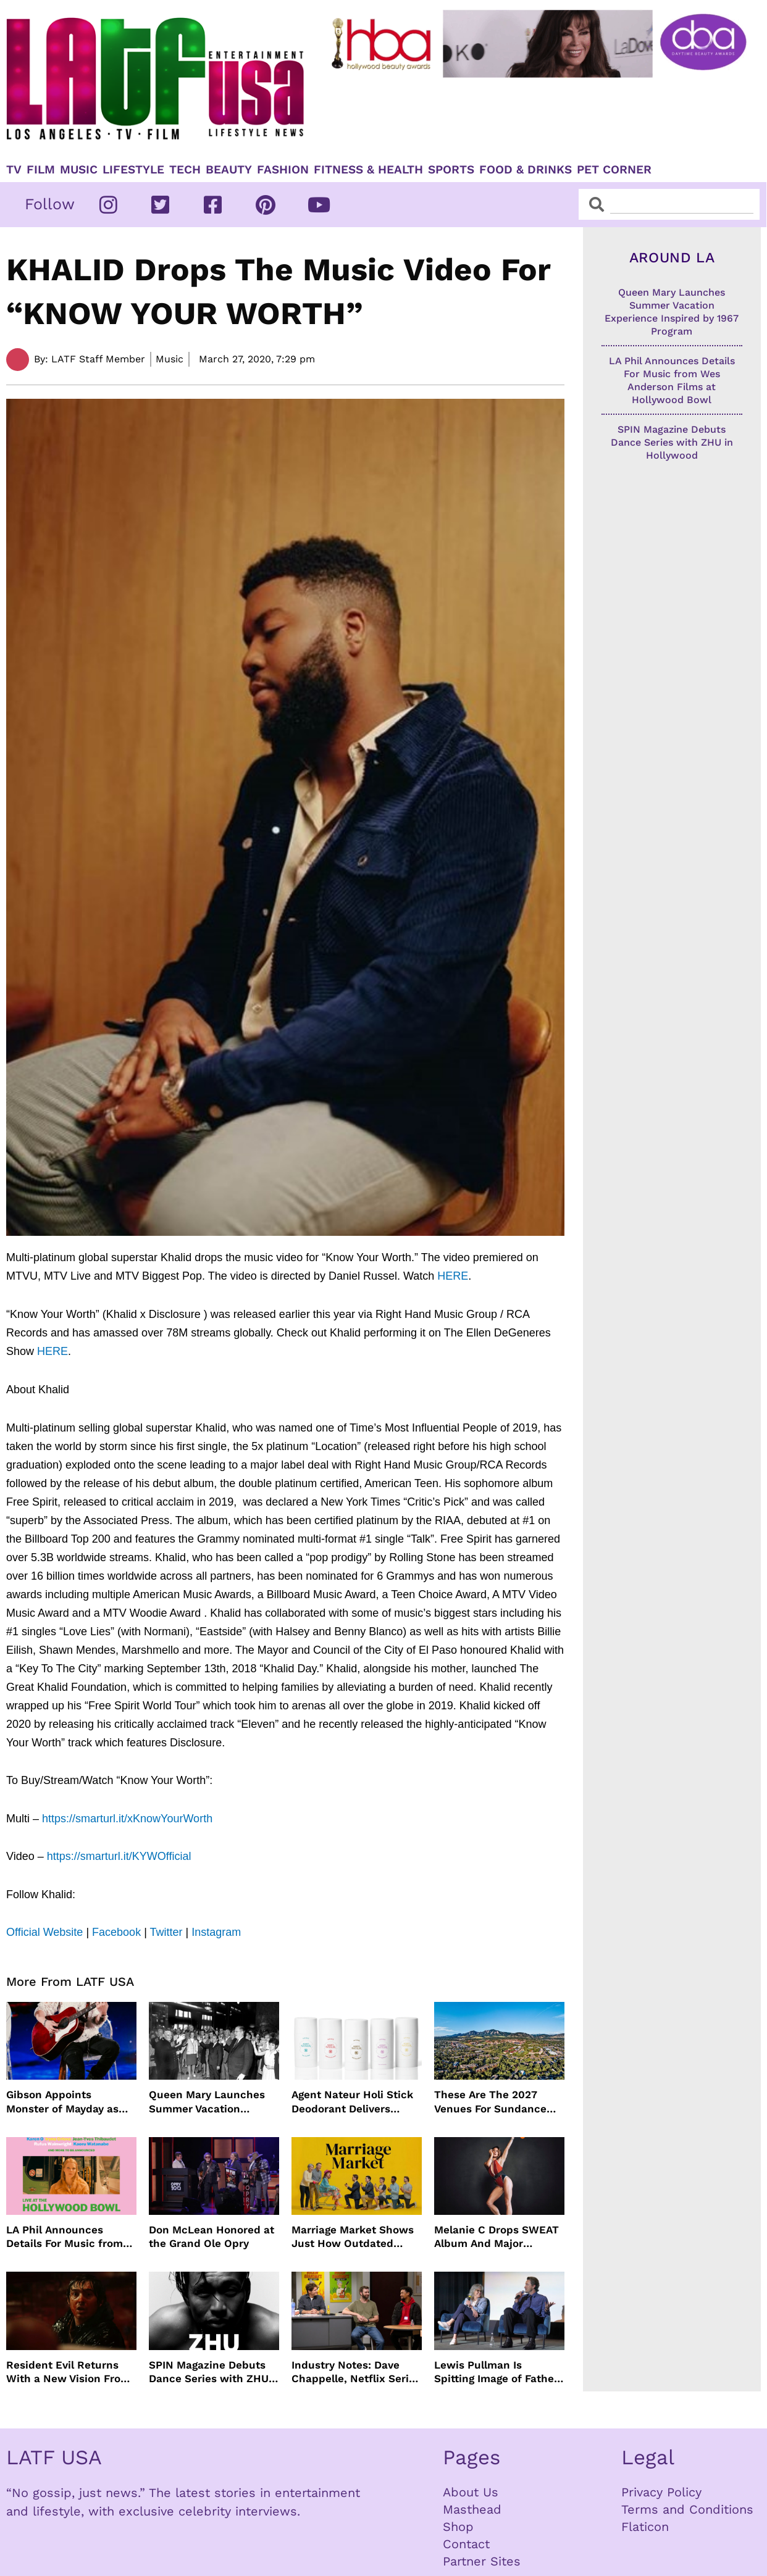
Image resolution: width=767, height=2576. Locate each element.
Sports (451, 170)
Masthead (472, 2509)
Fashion (283, 170)
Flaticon (645, 2526)
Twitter (166, 1932)
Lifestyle (133, 170)
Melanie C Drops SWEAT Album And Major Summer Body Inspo (496, 2237)
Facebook (116, 1932)
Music (79, 170)
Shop (458, 2526)
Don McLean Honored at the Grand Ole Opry (211, 2236)
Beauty (229, 170)
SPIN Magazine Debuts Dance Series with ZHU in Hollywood (209, 2372)
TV (14, 170)
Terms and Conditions (687, 2509)
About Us (470, 2492)
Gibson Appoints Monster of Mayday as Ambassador (62, 2101)
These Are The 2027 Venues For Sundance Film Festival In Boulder (494, 2101)
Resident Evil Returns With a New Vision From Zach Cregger (68, 2372)
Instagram (216, 1932)
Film (41, 170)
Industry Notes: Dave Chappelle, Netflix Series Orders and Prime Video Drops (356, 2372)
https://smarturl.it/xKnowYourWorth (127, 1818)
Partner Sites (482, 2561)
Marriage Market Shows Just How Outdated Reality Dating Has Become (352, 2237)
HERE (452, 1276)
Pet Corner (614, 170)
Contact (466, 2543)
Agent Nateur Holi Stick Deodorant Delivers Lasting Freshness (352, 2101)
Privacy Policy (661, 2492)
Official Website (44, 1932)
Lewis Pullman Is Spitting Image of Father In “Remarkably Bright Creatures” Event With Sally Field (496, 2372)
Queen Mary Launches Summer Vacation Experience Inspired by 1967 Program (209, 2101)
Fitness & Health (368, 170)
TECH (185, 170)
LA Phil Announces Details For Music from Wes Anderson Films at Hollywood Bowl (65, 2237)
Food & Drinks (525, 170)
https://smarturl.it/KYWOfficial (119, 1856)
